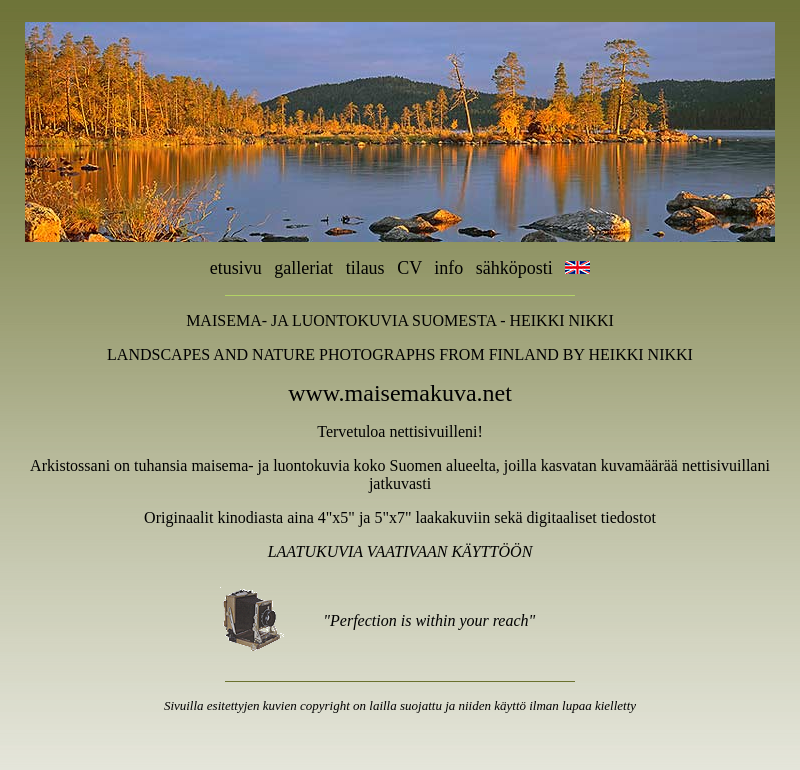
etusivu (236, 268)
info (448, 268)
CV (409, 268)
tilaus (365, 268)
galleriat (303, 268)
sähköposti (521, 268)
